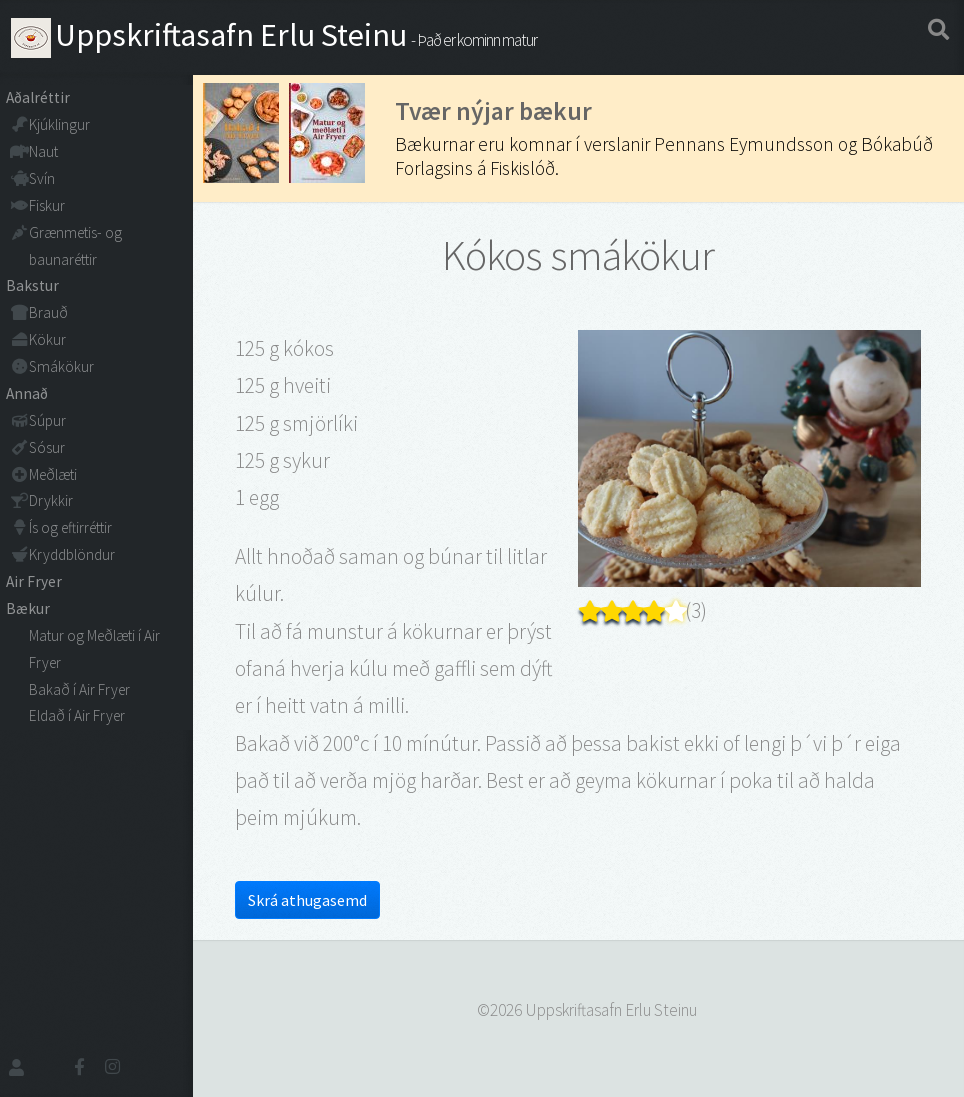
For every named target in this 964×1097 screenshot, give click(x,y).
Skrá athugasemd (307, 900)
